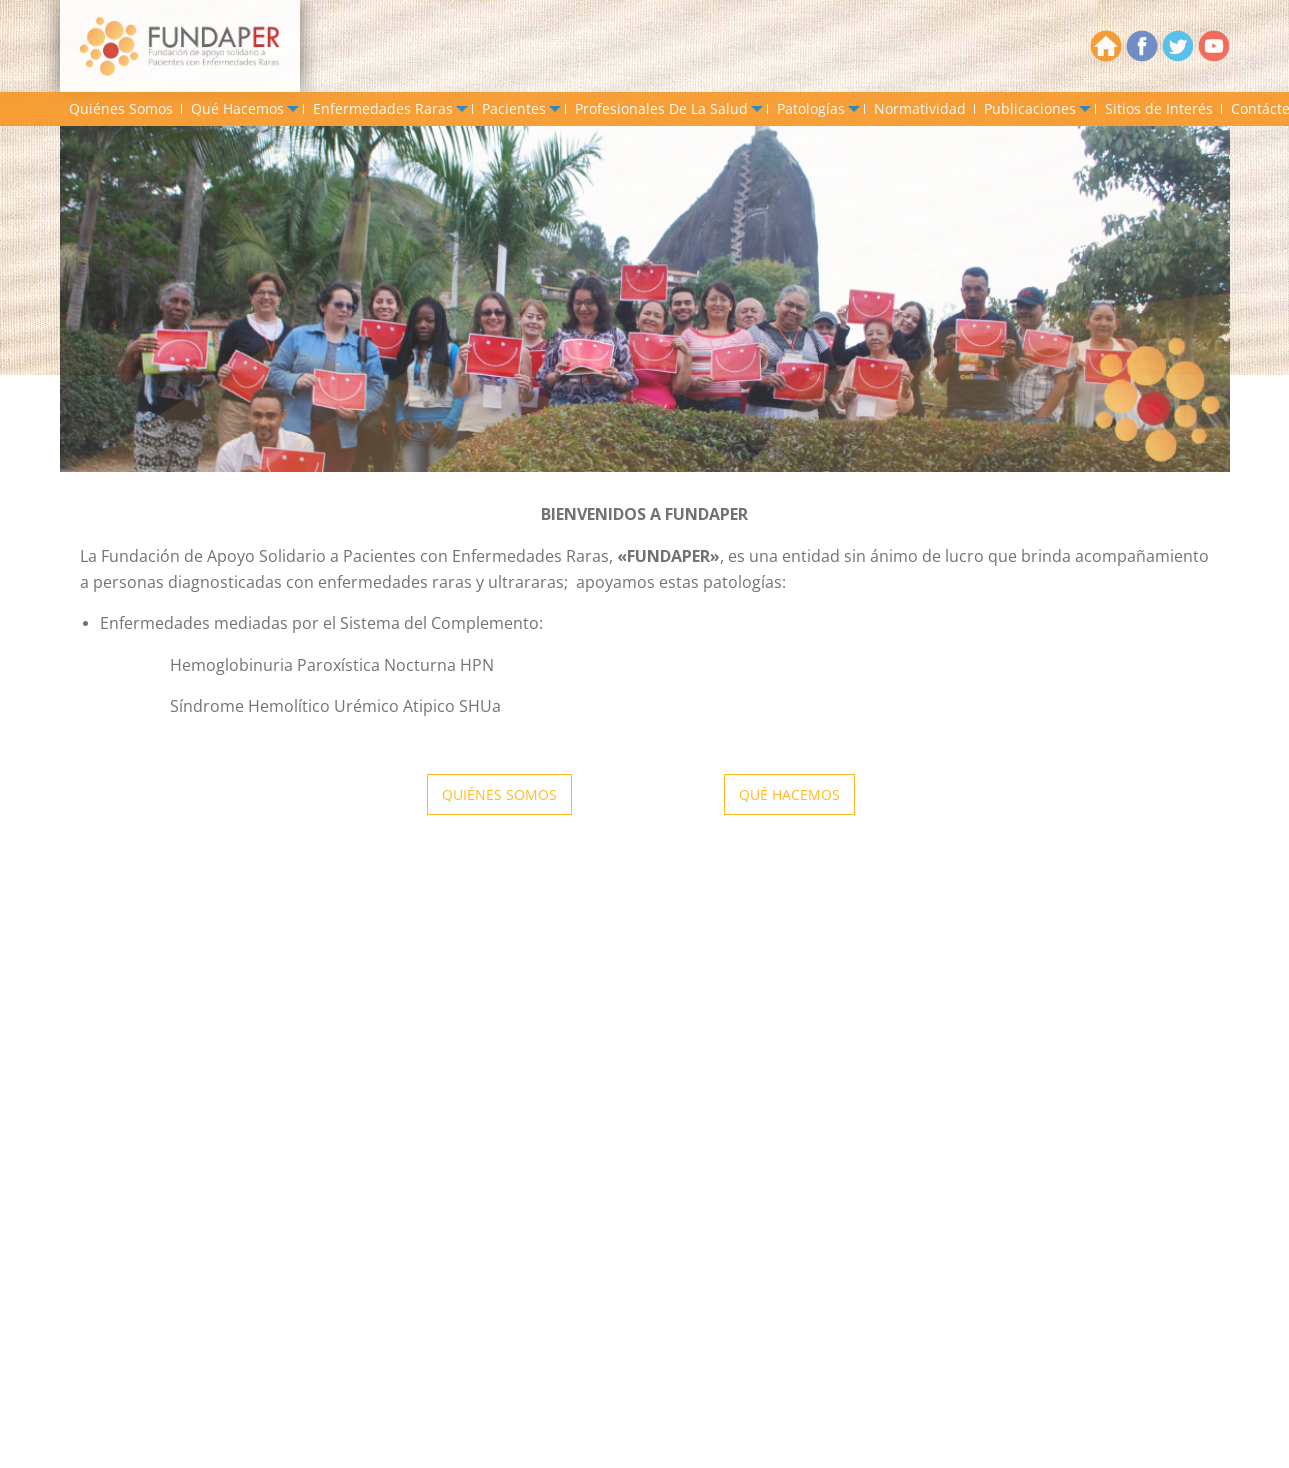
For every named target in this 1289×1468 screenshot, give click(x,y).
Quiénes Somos (121, 108)
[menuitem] (121, 109)
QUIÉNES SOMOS (499, 794)
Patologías (811, 108)
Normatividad (920, 108)
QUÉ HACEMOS (789, 794)
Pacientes (514, 108)
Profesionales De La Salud (661, 108)
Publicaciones (1030, 108)
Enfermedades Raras (383, 108)
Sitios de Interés (1159, 108)
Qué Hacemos (237, 108)
